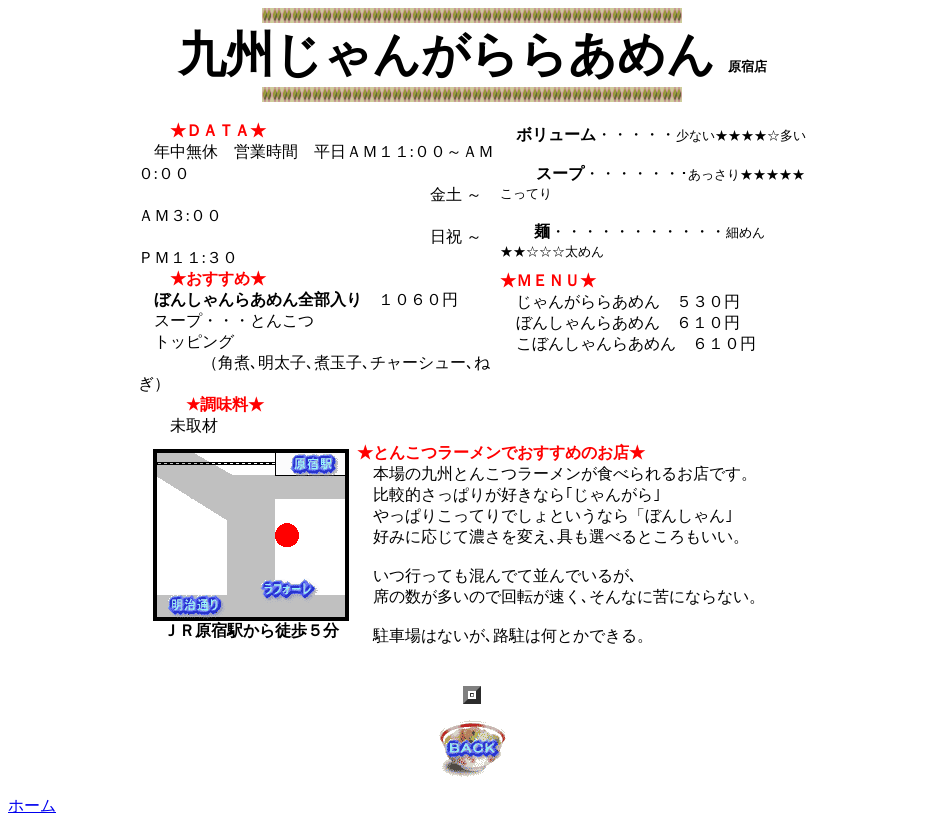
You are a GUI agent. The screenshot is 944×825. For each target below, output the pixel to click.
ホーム (32, 805)
